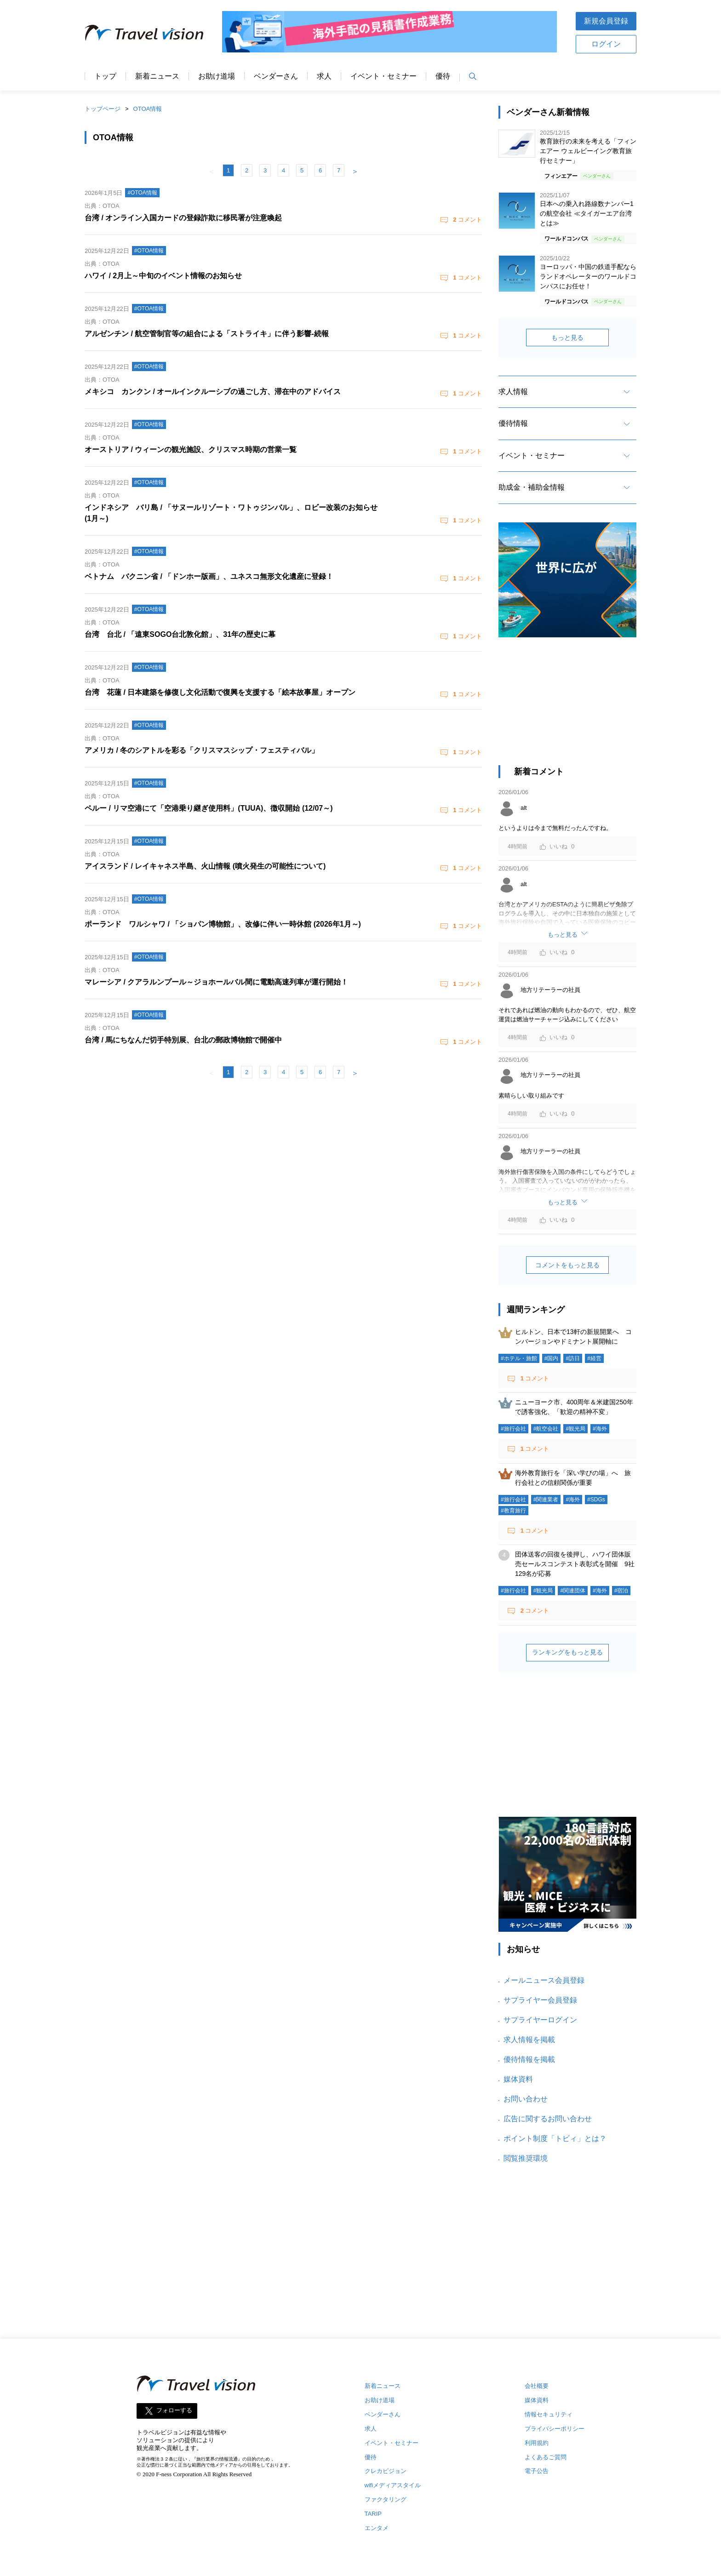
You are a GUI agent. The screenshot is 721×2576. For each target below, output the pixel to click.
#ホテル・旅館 (519, 1358)
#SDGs (596, 1499)
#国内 (551, 1358)
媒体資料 (518, 2079)
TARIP (373, 2513)
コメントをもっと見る (567, 1265)
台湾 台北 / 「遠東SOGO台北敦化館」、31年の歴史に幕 (180, 634)
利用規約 (537, 2442)
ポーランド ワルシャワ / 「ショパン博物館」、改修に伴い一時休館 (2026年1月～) (223, 924)
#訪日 (573, 1358)
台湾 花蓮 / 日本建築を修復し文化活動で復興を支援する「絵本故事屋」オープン (220, 692)
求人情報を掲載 (529, 2040)
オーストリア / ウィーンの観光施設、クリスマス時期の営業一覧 (191, 449)
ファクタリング (385, 2499)
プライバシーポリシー (554, 2428)
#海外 (600, 1428)
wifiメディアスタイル (393, 2485)
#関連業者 (546, 1499)
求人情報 (513, 391)
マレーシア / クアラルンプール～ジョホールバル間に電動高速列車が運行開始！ (216, 982)
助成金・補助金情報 (531, 487)
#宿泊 (621, 1590)
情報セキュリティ (548, 2414)
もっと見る (567, 337)
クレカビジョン (385, 2470)
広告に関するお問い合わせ (548, 2119)
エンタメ (377, 2527)
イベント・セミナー (383, 76)
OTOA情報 (147, 108)
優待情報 (513, 423)
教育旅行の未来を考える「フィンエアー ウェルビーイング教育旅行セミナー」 (588, 150)
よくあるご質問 (545, 2457)
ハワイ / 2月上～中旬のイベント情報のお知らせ (163, 276)
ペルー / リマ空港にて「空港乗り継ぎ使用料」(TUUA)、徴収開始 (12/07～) (209, 808)
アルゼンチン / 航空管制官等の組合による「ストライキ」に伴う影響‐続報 (207, 334)
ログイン (606, 44)
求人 (324, 76)
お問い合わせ (526, 2099)
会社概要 (537, 2385)
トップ (105, 76)
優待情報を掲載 (529, 2059)
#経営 (594, 1358)
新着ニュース (157, 76)
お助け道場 (216, 76)
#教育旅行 (513, 1510)
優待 (442, 76)
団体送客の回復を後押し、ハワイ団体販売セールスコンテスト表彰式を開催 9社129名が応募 (575, 1564)
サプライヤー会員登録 (540, 2000)
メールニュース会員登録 (544, 1980)
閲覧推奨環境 (526, 2158)
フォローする (174, 2410)
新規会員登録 (606, 21)
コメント (467, 219)
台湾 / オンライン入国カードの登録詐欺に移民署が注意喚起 (183, 218)
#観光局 (575, 1428)
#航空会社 (546, 1428)
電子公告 (537, 2470)
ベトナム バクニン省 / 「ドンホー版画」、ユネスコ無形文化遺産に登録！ (209, 576)
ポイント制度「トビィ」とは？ (555, 2138)
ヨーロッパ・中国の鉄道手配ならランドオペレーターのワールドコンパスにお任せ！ (588, 276)
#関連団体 (572, 1590)
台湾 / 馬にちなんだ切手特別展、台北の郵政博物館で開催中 (183, 1040)
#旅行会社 (513, 1428)
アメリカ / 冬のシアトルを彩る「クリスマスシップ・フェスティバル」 (202, 750)
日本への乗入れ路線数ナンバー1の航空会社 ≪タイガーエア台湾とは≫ (587, 213)
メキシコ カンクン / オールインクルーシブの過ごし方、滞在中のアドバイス (213, 391)
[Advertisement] (567, 705)
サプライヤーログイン (540, 2020)
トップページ (102, 108)
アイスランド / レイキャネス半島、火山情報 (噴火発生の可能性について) (205, 866)
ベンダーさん (276, 76)
